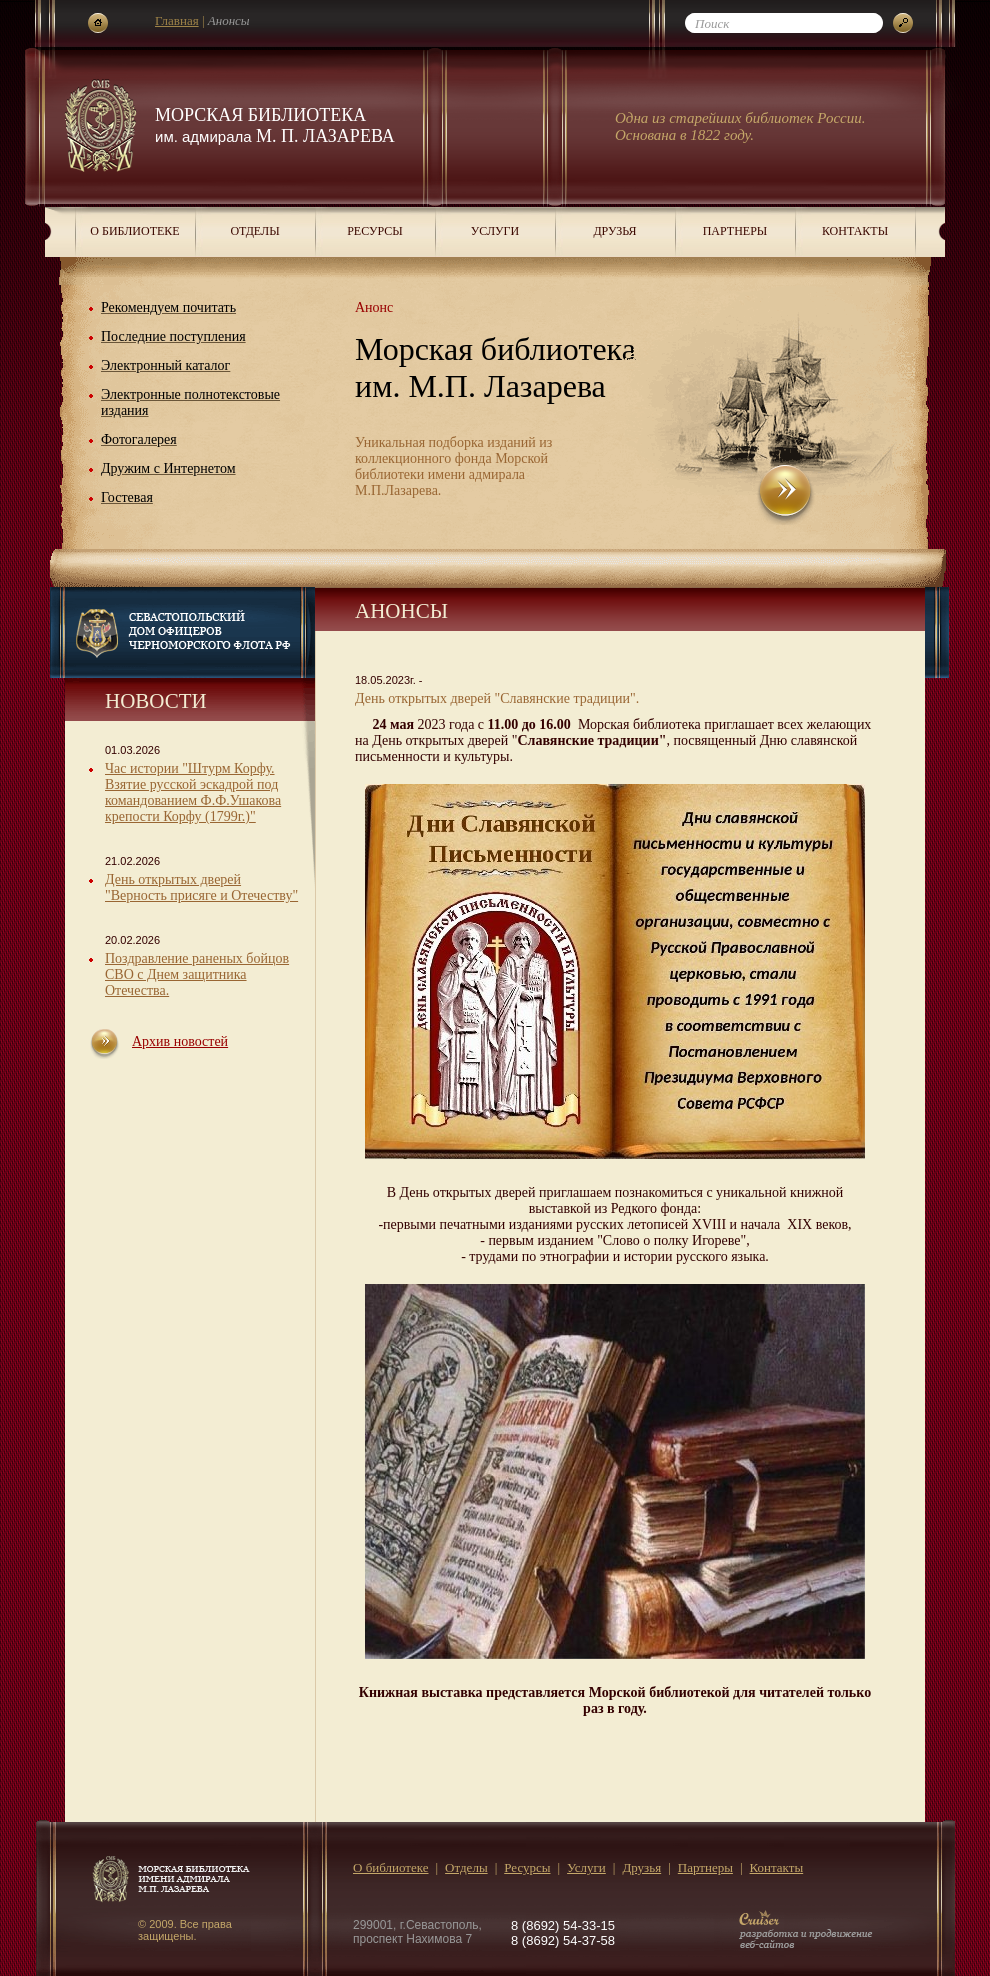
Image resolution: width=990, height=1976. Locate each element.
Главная (177, 20)
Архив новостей (180, 1041)
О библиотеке (134, 231)
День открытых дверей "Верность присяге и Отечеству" (201, 887)
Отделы (254, 231)
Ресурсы (375, 231)
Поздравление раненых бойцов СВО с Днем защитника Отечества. (197, 974)
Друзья (614, 231)
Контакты (855, 231)
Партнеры (735, 231)
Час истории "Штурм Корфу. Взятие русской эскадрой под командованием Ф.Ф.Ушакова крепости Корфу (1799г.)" (193, 792)
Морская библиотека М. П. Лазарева (275, 125)
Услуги (495, 231)
